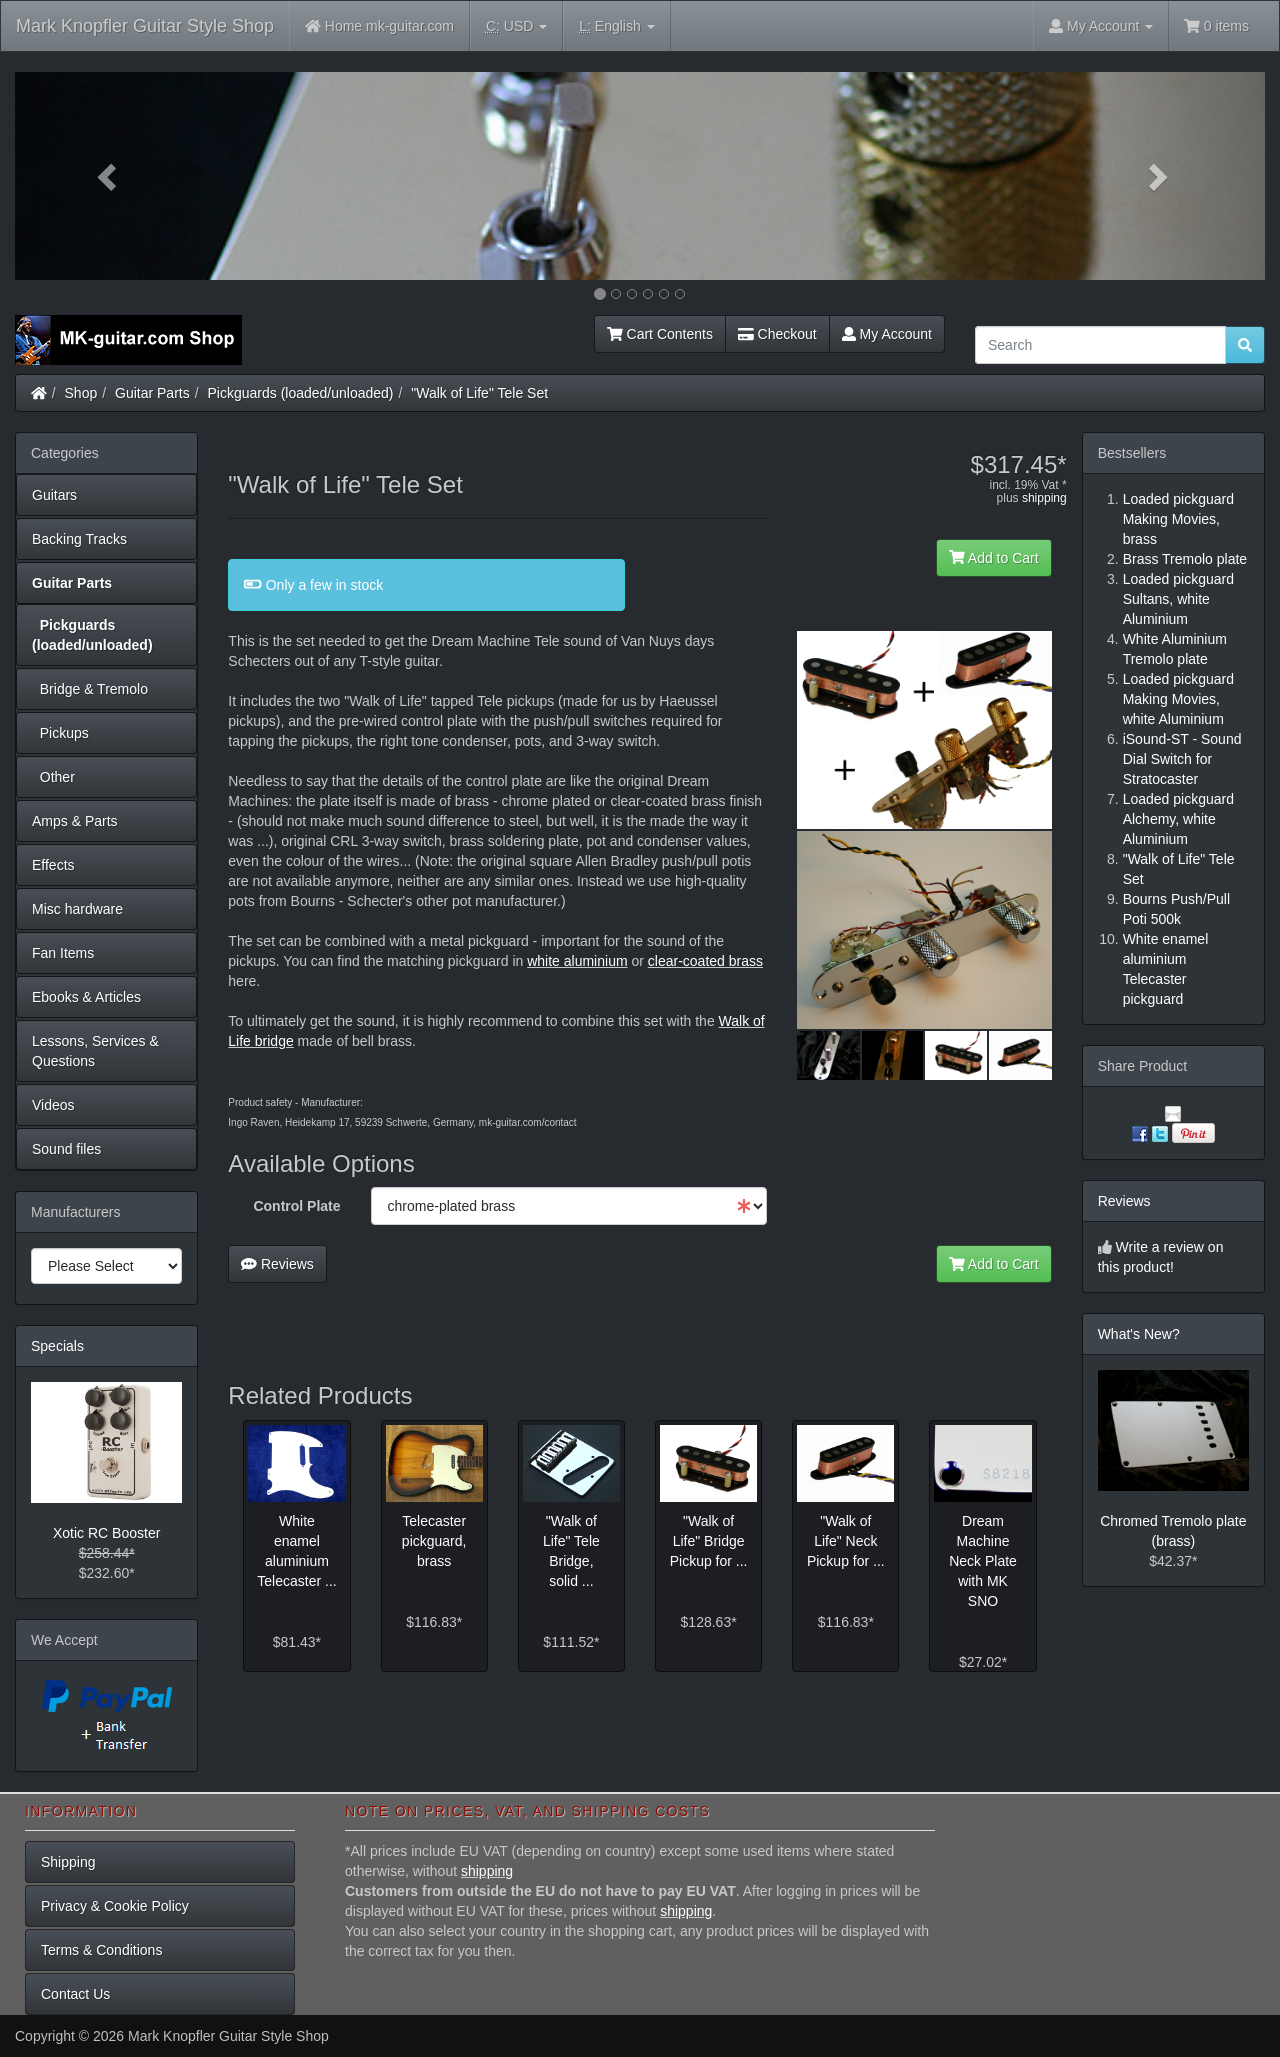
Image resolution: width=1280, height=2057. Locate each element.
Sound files (66, 1149)
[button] (109, 176)
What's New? (1139, 1334)
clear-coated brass (705, 961)
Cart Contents (660, 334)
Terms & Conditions (101, 1950)
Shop (81, 393)
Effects (53, 865)
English (616, 26)
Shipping (68, 1862)
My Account (887, 334)
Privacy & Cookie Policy (115, 1906)
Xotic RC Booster (106, 1533)
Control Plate (296, 1206)
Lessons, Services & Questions (95, 1051)
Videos (53, 1105)
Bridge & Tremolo (90, 689)
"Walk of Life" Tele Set (479, 393)
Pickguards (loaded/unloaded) (301, 393)
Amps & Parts (75, 821)
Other (53, 777)
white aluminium (577, 961)
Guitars (54, 495)
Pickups (60, 733)
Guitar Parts (152, 393)
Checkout (777, 334)
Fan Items (63, 953)
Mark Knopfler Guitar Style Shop (145, 26)
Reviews (277, 1264)
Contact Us (75, 1994)
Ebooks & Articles (86, 997)
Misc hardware (77, 909)
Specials (57, 1346)
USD (516, 26)
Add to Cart (994, 558)
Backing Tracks (79, 539)
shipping (1044, 498)
